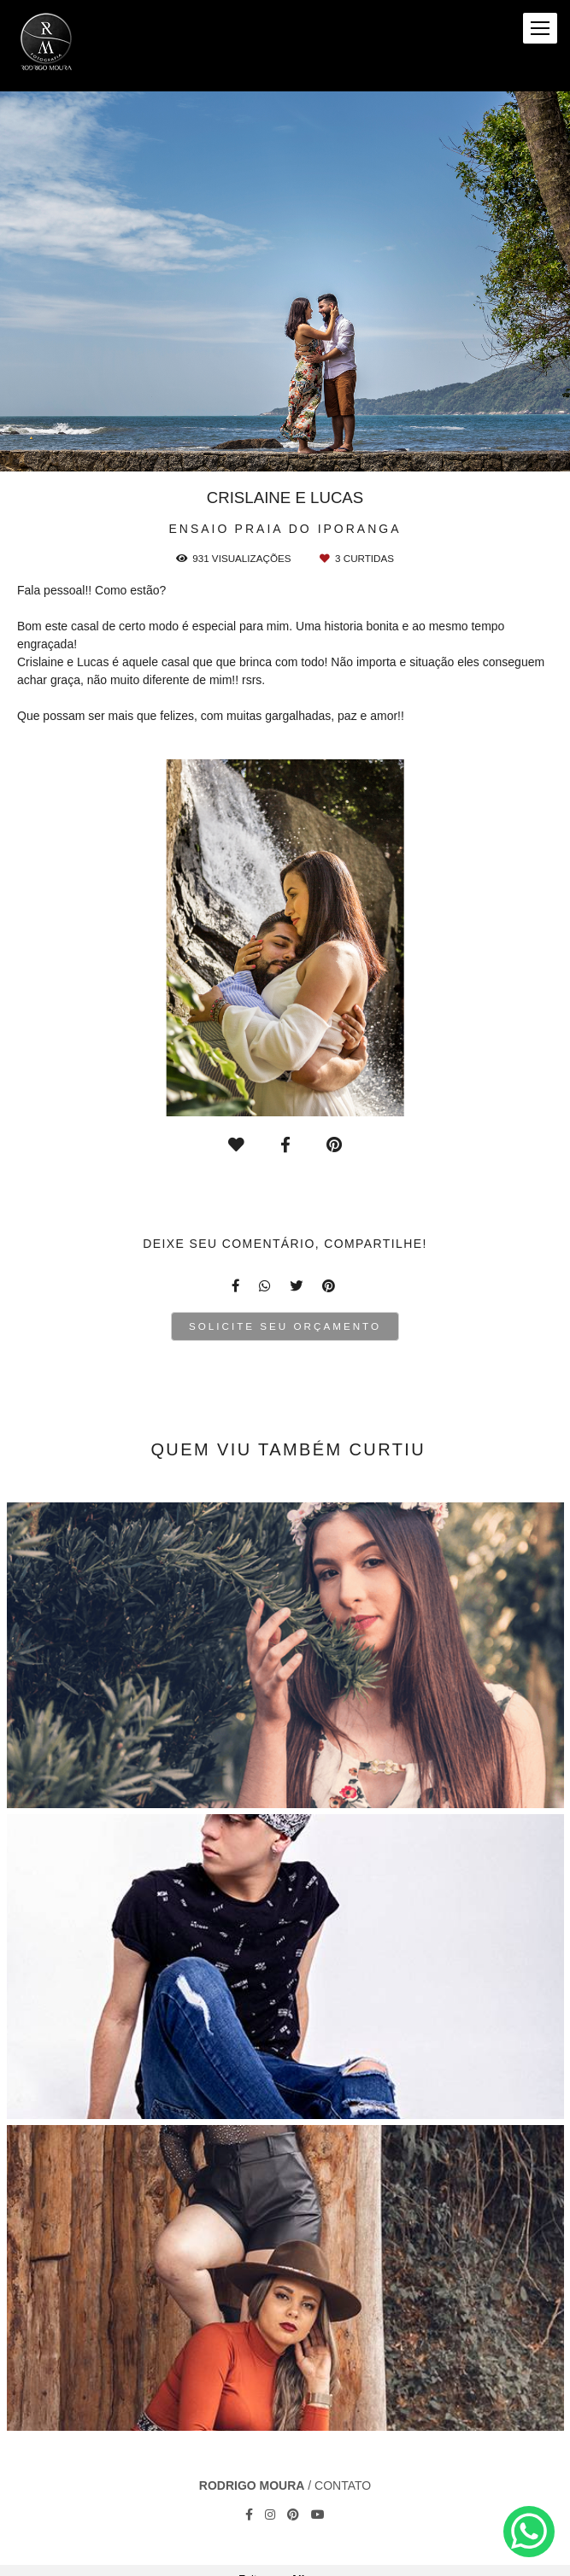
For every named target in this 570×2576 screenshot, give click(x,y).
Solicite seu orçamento (285, 1326)
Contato (342, 2485)
